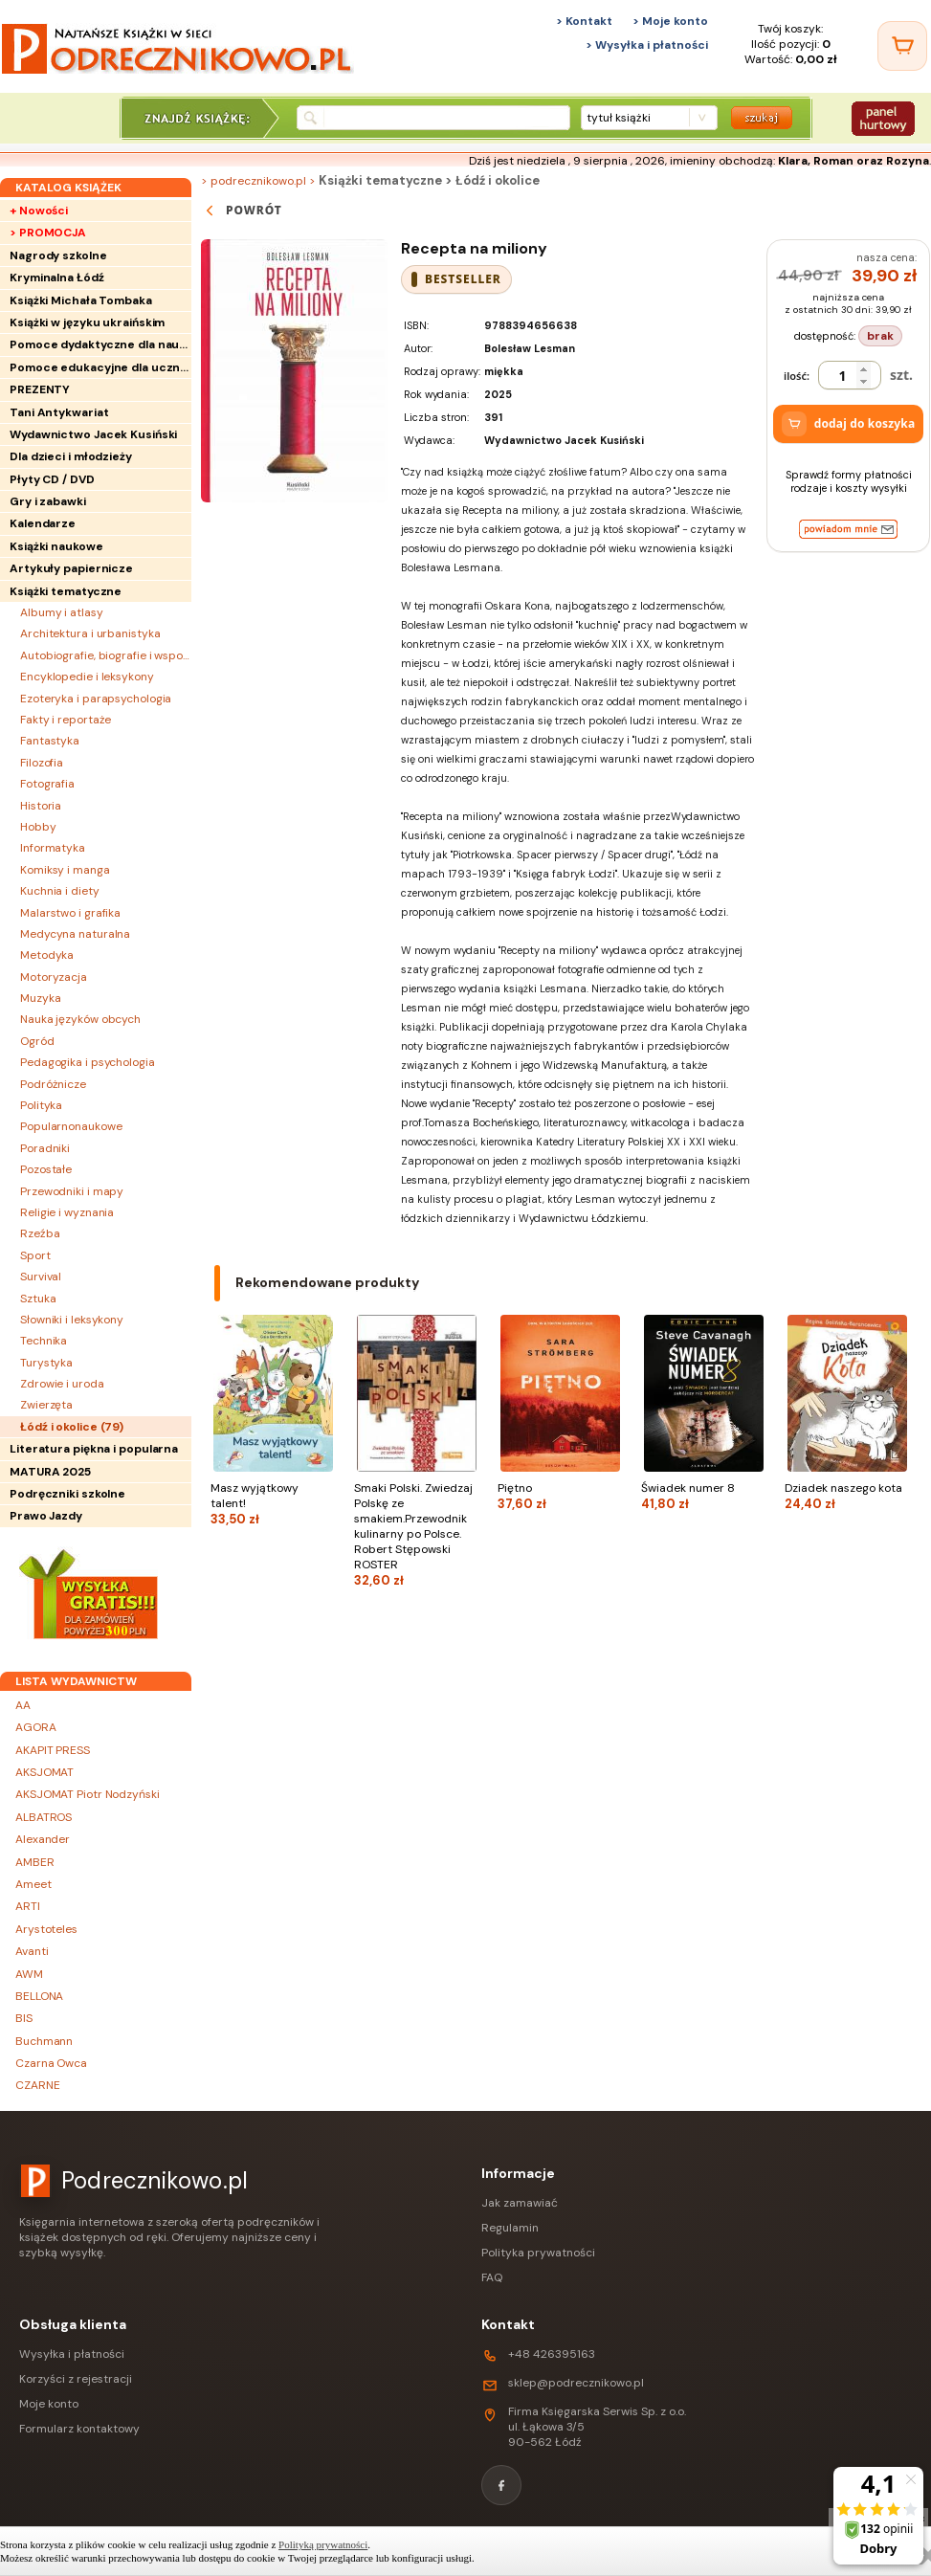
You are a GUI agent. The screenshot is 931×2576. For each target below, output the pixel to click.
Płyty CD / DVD (52, 479)
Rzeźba (39, 1233)
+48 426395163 (551, 2354)
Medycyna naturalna (75, 934)
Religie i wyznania (67, 1212)
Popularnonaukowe (71, 1126)
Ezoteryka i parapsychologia (95, 698)
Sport (35, 1255)
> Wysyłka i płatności (647, 45)
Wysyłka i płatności (71, 2354)
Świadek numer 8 (703, 1496)
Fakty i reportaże (65, 719)
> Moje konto (670, 21)
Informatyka (52, 847)
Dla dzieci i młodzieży (71, 456)
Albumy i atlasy (61, 612)
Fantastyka (49, 740)
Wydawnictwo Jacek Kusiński (93, 434)
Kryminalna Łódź (57, 277)
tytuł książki (619, 117)
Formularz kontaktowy (79, 2428)
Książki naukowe (56, 546)
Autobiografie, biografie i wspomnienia (105, 655)
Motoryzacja (53, 977)
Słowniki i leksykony (71, 1319)
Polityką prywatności (322, 2544)
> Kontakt (584, 21)
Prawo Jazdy (46, 1515)
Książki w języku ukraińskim (87, 322)
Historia (40, 805)
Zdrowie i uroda (62, 1383)
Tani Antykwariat (59, 412)
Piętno (560, 1496)
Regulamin (510, 2227)
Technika (43, 1340)
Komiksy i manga (65, 869)
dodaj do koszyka (849, 423)
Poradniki (45, 1148)
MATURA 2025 (50, 1471)
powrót (241, 210)
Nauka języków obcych (80, 1019)
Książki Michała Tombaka (81, 300)
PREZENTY (40, 389)
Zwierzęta (46, 1404)
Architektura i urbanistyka (90, 633)
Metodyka (47, 955)
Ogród (37, 1041)
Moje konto (48, 2403)
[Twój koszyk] (902, 46)
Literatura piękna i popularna (94, 1448)
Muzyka (40, 998)
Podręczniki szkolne (67, 1493)
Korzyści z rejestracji (75, 2379)
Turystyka (46, 1362)
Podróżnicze (53, 1084)
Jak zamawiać (519, 2202)
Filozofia (41, 762)
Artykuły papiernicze (71, 568)
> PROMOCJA (48, 232)
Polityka (41, 1105)
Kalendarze (43, 523)
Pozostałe (46, 1169)
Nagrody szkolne (58, 255)
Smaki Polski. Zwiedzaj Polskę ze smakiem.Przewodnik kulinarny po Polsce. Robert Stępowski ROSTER (416, 1534)
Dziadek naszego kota (847, 1496)
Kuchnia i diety (60, 891)
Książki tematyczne (66, 591)
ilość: (796, 375)
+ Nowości (39, 210)
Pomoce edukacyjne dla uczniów (100, 367)
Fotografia (47, 783)
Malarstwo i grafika (70, 913)
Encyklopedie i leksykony (87, 676)
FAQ (491, 2277)
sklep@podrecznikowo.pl (576, 2382)
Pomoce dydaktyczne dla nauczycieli (100, 344)
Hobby (38, 826)
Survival (40, 1276)
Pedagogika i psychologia (87, 1062)
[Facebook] (501, 2485)
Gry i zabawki (48, 501)
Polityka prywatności (538, 2252)
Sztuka (37, 1298)
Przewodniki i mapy (71, 1191)
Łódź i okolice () (71, 1426)
